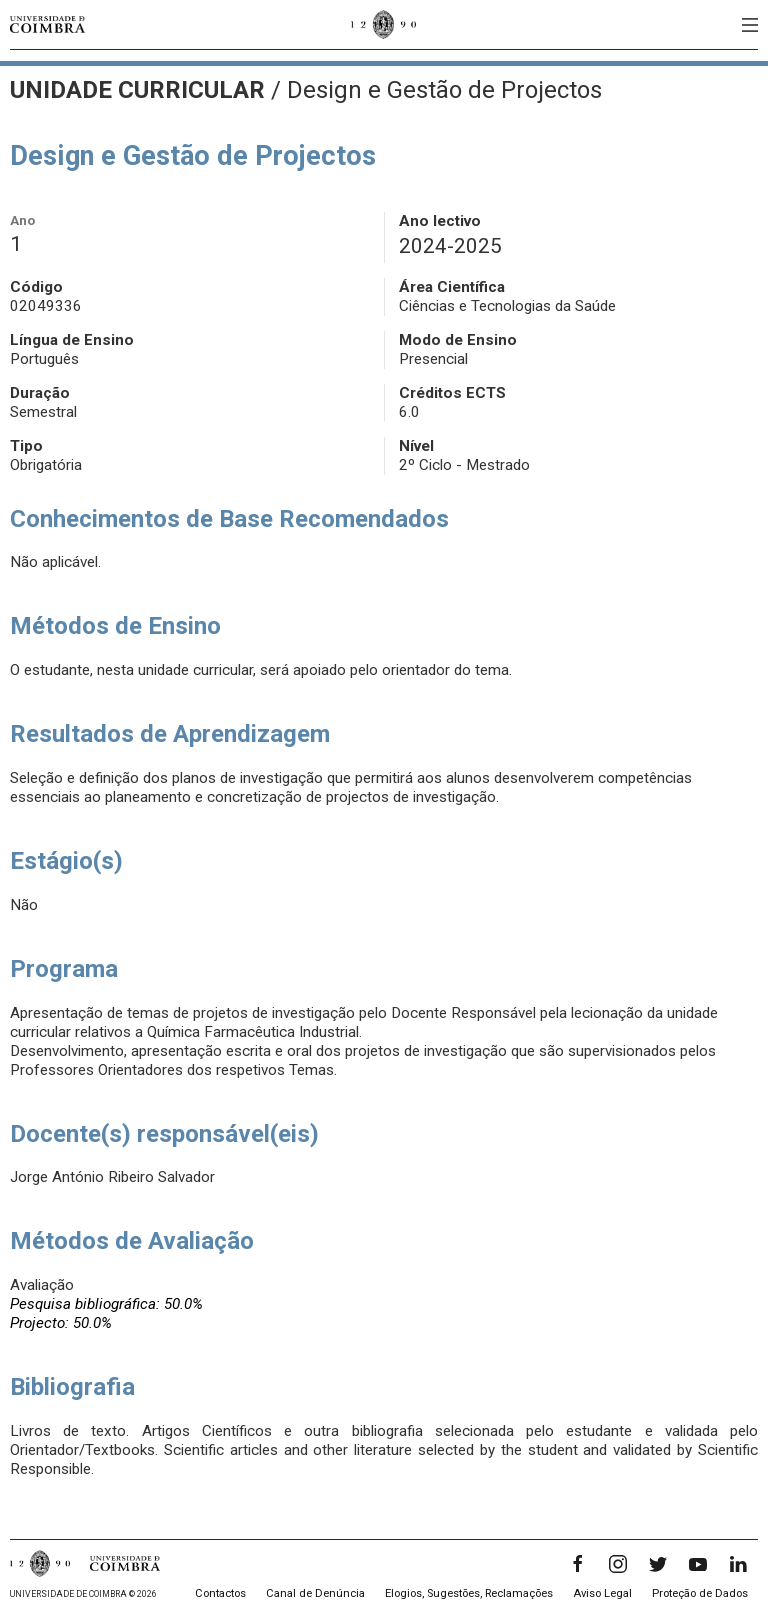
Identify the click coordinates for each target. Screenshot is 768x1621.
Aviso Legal (602, 1593)
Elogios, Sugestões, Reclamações (469, 1593)
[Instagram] (618, 1564)
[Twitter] (658, 1564)
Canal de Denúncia (315, 1593)
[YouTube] (698, 1564)
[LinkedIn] (738, 1564)
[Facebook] (578, 1564)
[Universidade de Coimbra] (47, 24)
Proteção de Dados (700, 1593)
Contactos (220, 1593)
